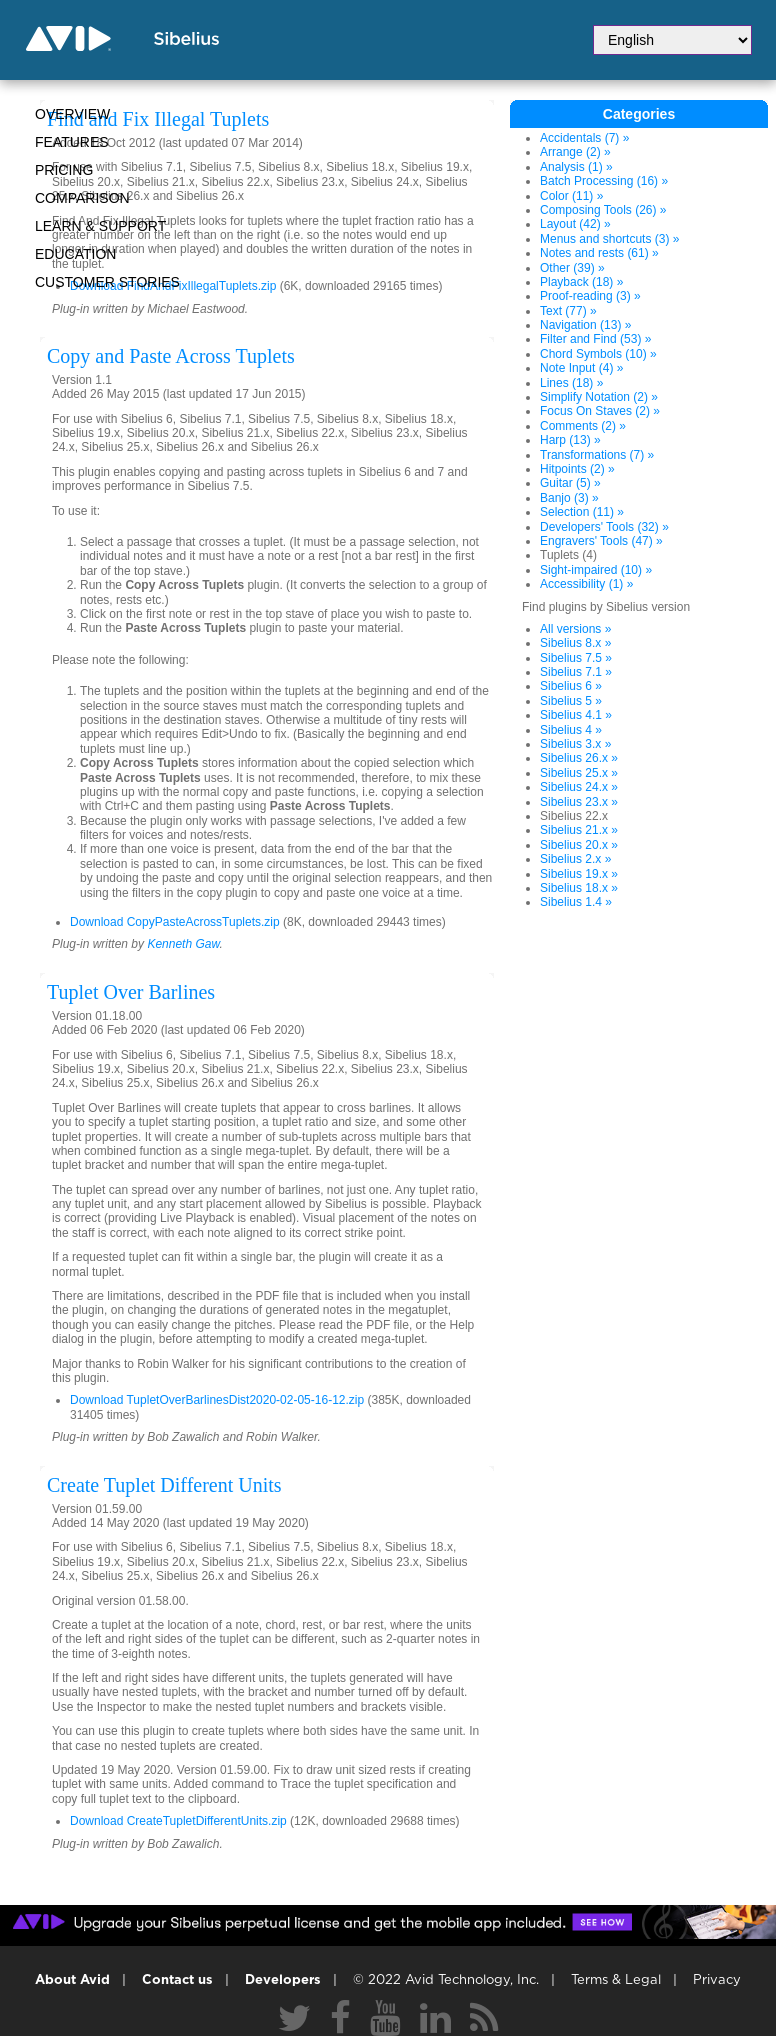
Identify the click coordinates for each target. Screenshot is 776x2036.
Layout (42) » (575, 224)
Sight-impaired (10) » (596, 570)
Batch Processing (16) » (604, 181)
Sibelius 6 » (571, 686)
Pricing (64, 170)
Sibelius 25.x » (579, 773)
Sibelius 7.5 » (576, 658)
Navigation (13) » (585, 325)
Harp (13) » (570, 440)
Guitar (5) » (570, 483)
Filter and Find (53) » (595, 339)
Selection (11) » (582, 512)
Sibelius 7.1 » (576, 672)
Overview (72, 114)
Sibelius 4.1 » (576, 715)
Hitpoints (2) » (577, 469)
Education (75, 254)
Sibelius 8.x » (575, 643)
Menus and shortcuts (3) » (609, 239)
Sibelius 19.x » (579, 874)
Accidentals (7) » (584, 138)
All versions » (575, 629)
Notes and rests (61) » (599, 253)
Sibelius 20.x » (579, 845)
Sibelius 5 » (571, 701)
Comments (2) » (583, 426)
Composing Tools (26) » (603, 210)
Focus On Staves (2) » (600, 411)
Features (72, 142)
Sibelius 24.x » (579, 787)
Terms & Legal (616, 1980)
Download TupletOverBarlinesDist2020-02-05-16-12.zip (217, 1400)
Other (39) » (572, 268)
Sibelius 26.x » (579, 758)
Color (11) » (571, 196)
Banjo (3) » (569, 498)
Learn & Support (100, 226)
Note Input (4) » (581, 368)
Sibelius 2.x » (575, 859)
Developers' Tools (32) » (604, 527)
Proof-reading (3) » (590, 296)
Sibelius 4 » (571, 730)
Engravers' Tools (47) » (601, 541)
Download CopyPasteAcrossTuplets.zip (175, 922)
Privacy (717, 1980)
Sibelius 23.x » (579, 802)
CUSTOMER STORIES (107, 282)
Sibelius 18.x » (579, 888)
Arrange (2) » (575, 152)
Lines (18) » (571, 383)
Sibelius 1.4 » (576, 902)
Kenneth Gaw (183, 944)
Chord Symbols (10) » (598, 354)
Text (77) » (568, 311)
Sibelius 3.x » (575, 744)
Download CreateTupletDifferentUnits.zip (178, 1821)
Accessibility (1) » (586, 584)
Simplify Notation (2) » (599, 397)
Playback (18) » (581, 282)
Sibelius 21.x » (579, 830)
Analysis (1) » (576, 167)
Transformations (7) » (597, 455)
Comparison (82, 198)
